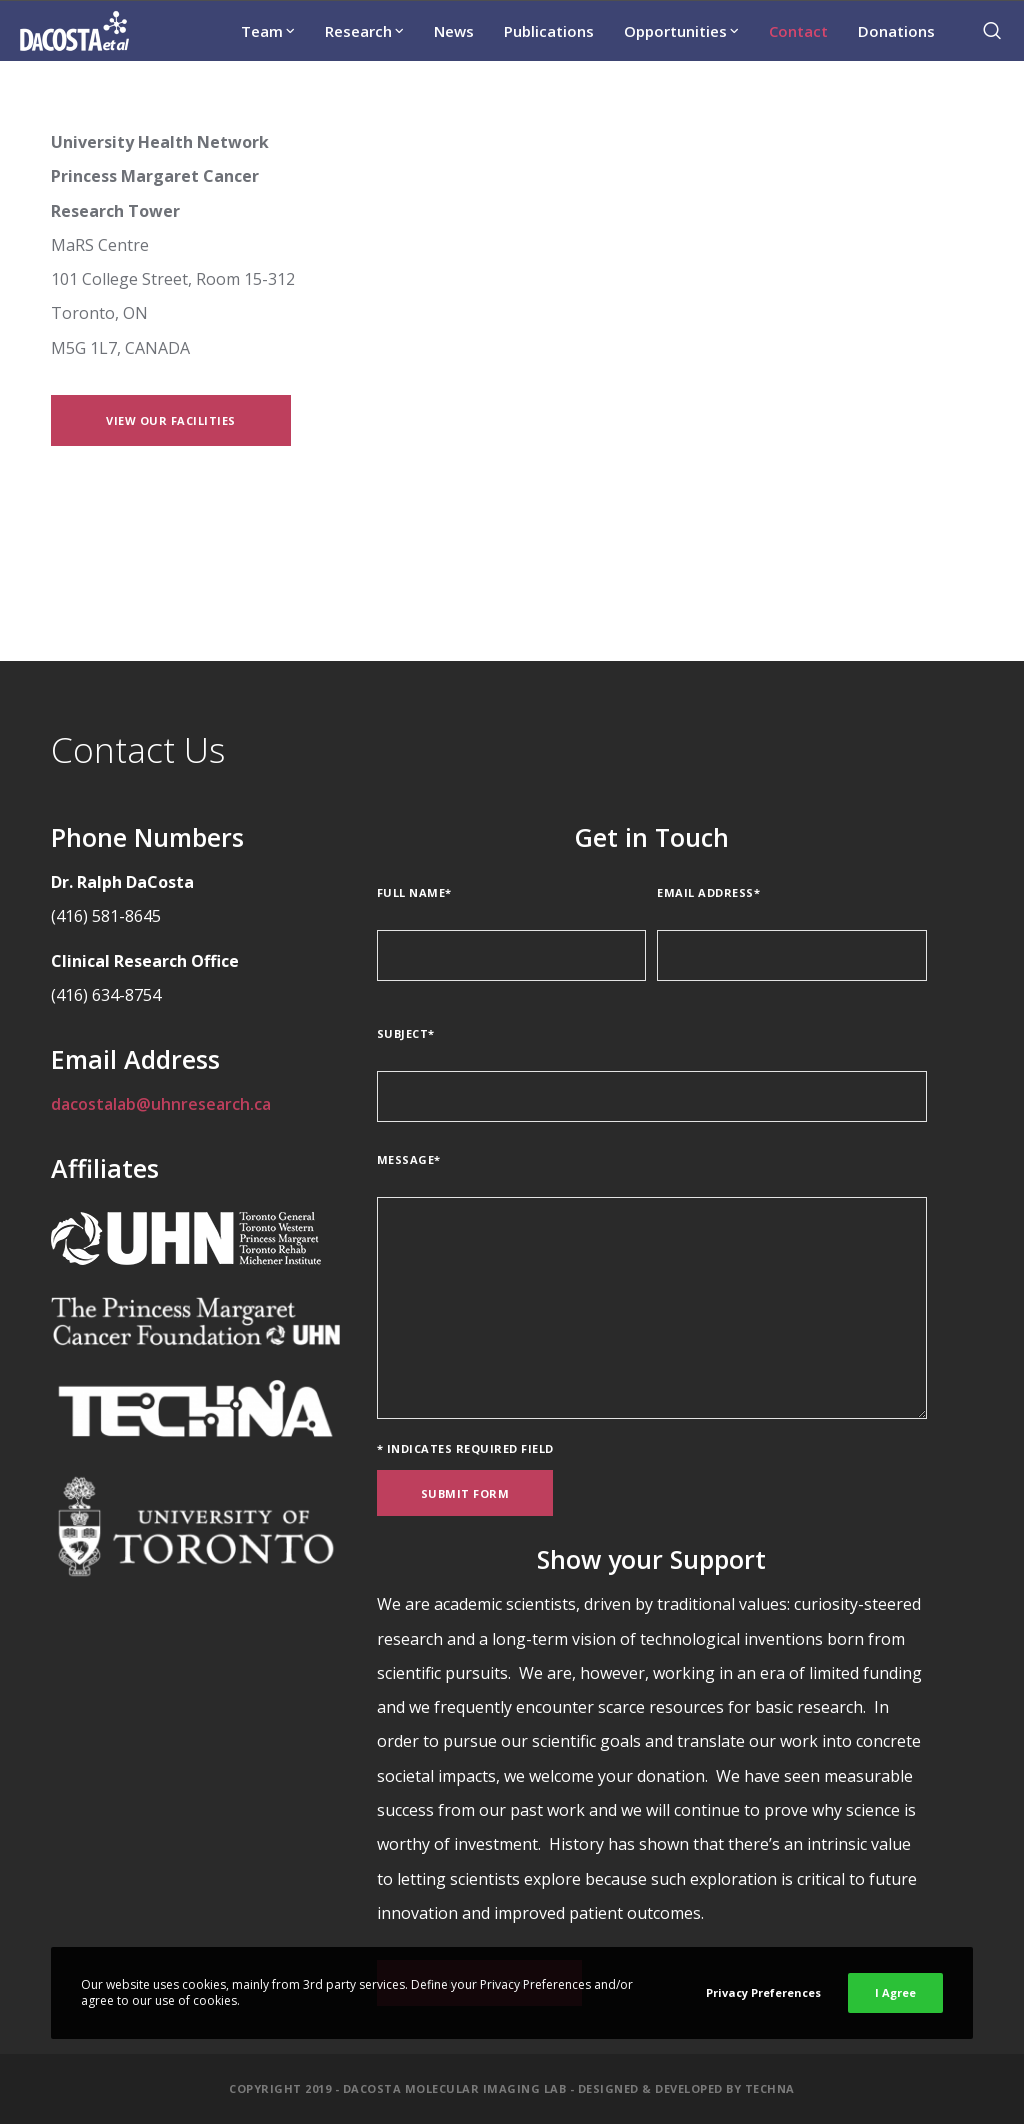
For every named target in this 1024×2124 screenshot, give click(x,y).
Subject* (406, 1033)
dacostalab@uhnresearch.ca (161, 1104)
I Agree (895, 1992)
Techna (770, 2088)
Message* (409, 1159)
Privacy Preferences (763, 1992)
